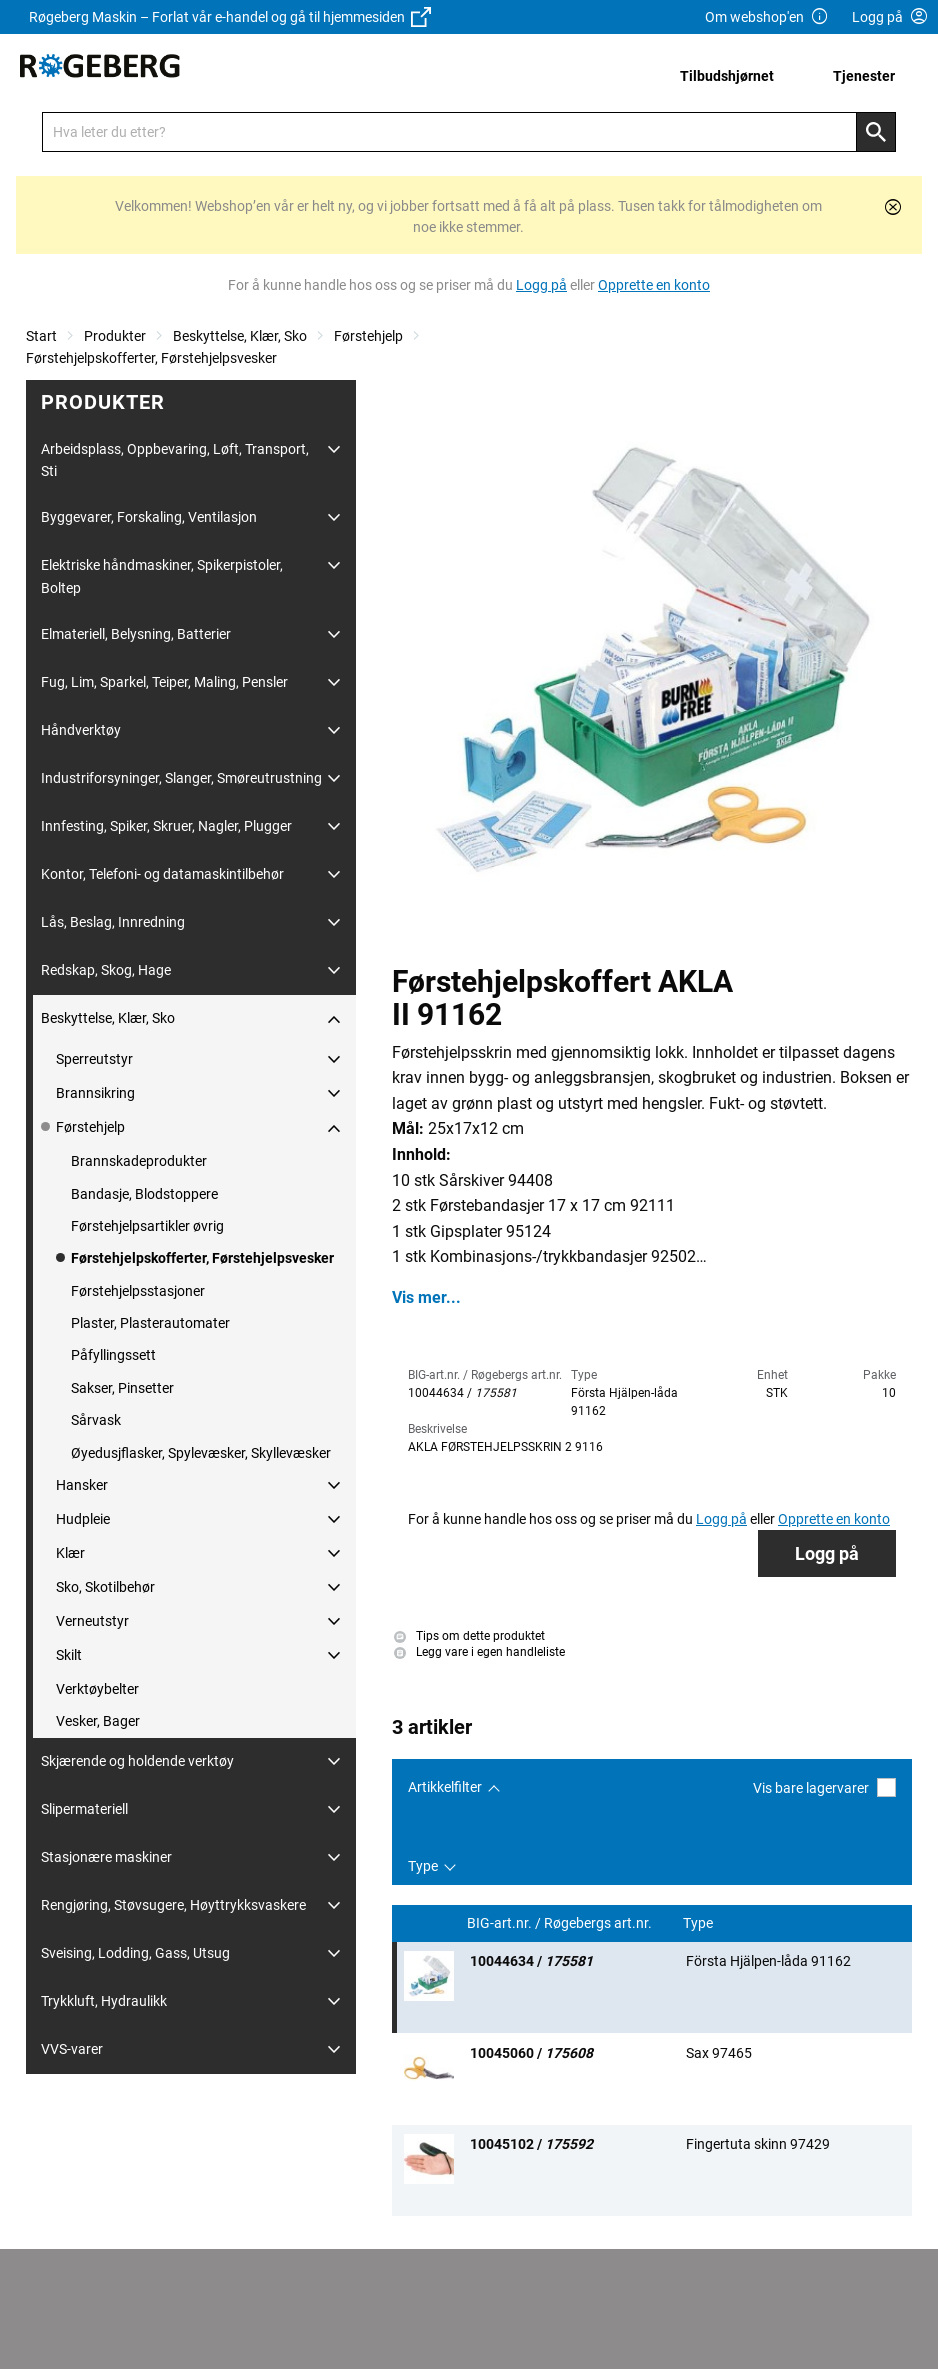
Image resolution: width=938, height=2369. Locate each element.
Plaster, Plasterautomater (150, 1323)
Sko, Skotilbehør (105, 1587)
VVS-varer (72, 2049)
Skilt (69, 1655)
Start (41, 336)
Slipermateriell (84, 1809)
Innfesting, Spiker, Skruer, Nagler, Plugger (166, 826)
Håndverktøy (81, 730)
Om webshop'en (767, 17)
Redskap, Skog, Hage (106, 970)
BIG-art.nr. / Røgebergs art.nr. (561, 1923)
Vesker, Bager (98, 1721)
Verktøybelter (97, 1689)
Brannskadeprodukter (139, 1161)
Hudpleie (83, 1519)
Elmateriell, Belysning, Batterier (136, 634)
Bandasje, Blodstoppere (144, 1194)
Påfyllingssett (113, 1355)
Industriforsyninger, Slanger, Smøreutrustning (181, 778)
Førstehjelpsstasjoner (138, 1291)
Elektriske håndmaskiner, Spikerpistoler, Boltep (162, 576)
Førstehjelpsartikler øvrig (147, 1226)
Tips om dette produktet (469, 1636)
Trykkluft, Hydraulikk (104, 2001)
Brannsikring (95, 1093)
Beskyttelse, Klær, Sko (240, 336)
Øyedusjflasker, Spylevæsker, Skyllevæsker (201, 1453)
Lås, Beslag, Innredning (113, 922)
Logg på (827, 1553)
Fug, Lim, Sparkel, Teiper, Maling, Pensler (164, 682)
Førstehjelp (368, 336)
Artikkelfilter (445, 1787)
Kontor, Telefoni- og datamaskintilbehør (162, 874)
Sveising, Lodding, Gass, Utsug (135, 1953)
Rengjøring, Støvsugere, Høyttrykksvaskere (173, 1905)
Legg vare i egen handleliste (479, 1652)
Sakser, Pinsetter (122, 1388)
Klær (70, 1553)
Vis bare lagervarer (824, 1787)
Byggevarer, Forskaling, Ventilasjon (149, 517)
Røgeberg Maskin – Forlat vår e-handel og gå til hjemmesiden (230, 17)
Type (423, 1866)
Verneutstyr (92, 1621)
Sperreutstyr (94, 1059)
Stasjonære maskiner (106, 1857)
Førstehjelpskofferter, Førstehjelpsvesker (151, 358)
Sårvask (96, 1420)
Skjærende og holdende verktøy (137, 1761)
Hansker (82, 1485)
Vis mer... (426, 1298)
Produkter (115, 336)
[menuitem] (732, 75)
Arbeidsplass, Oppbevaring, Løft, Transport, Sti (175, 460)
